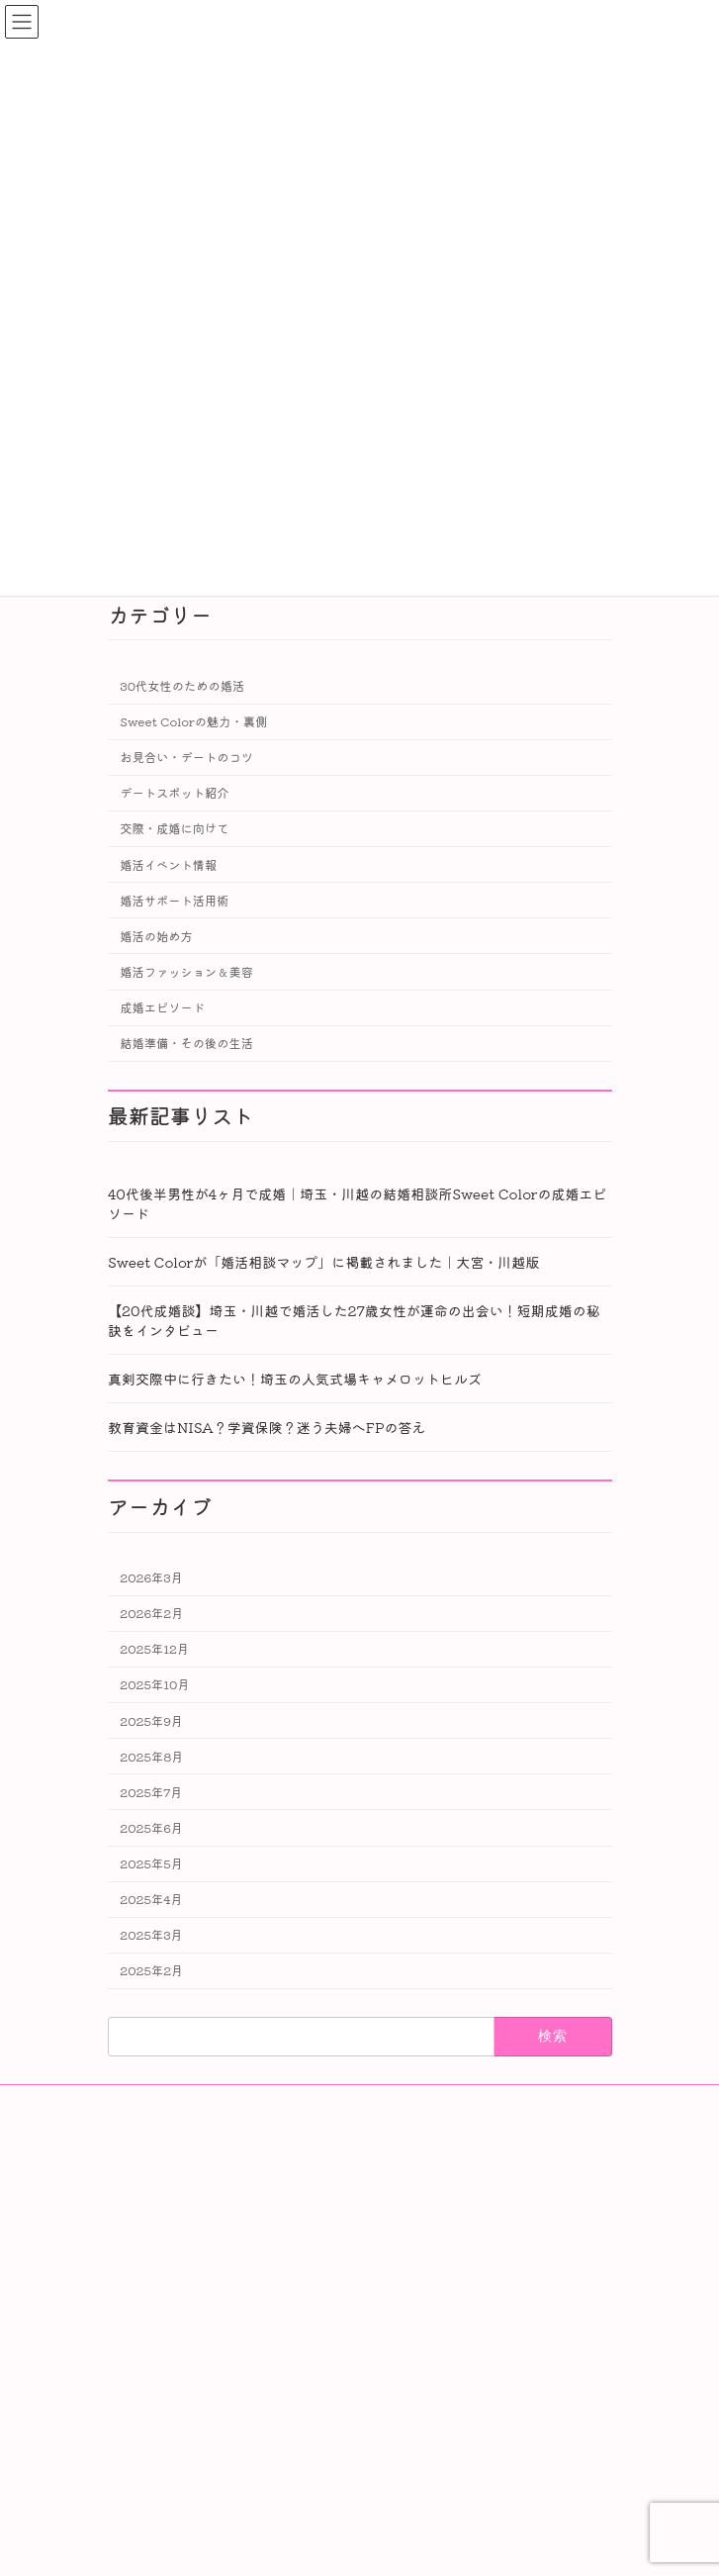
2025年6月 (151, 1828)
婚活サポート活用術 (174, 899)
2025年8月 (151, 1756)
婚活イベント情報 (168, 864)
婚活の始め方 (156, 936)
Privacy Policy (173, 2273)
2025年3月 (151, 1935)
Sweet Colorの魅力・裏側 (193, 721)
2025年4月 (151, 1899)
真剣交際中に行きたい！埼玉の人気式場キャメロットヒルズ (295, 1378)
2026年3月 (151, 1577)
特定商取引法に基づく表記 (201, 2240)
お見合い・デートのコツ (186, 757)
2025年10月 (154, 1684)
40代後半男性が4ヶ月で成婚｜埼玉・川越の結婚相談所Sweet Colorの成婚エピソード (357, 1203)
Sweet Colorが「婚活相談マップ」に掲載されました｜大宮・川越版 (323, 1262)
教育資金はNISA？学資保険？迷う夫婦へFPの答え (267, 1427)
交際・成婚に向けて (174, 828)
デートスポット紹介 (174, 793)
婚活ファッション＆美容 (186, 972)
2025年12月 (154, 1649)
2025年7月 (151, 1792)
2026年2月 (151, 1613)
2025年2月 (151, 1970)
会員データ (159, 2205)
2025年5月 (151, 1863)
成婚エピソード (162, 1007)
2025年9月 (151, 1720)
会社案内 (153, 2170)
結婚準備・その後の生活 (186, 1043)
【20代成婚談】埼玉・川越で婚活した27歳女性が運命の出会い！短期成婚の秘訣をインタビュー (354, 1320)
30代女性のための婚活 (182, 686)
